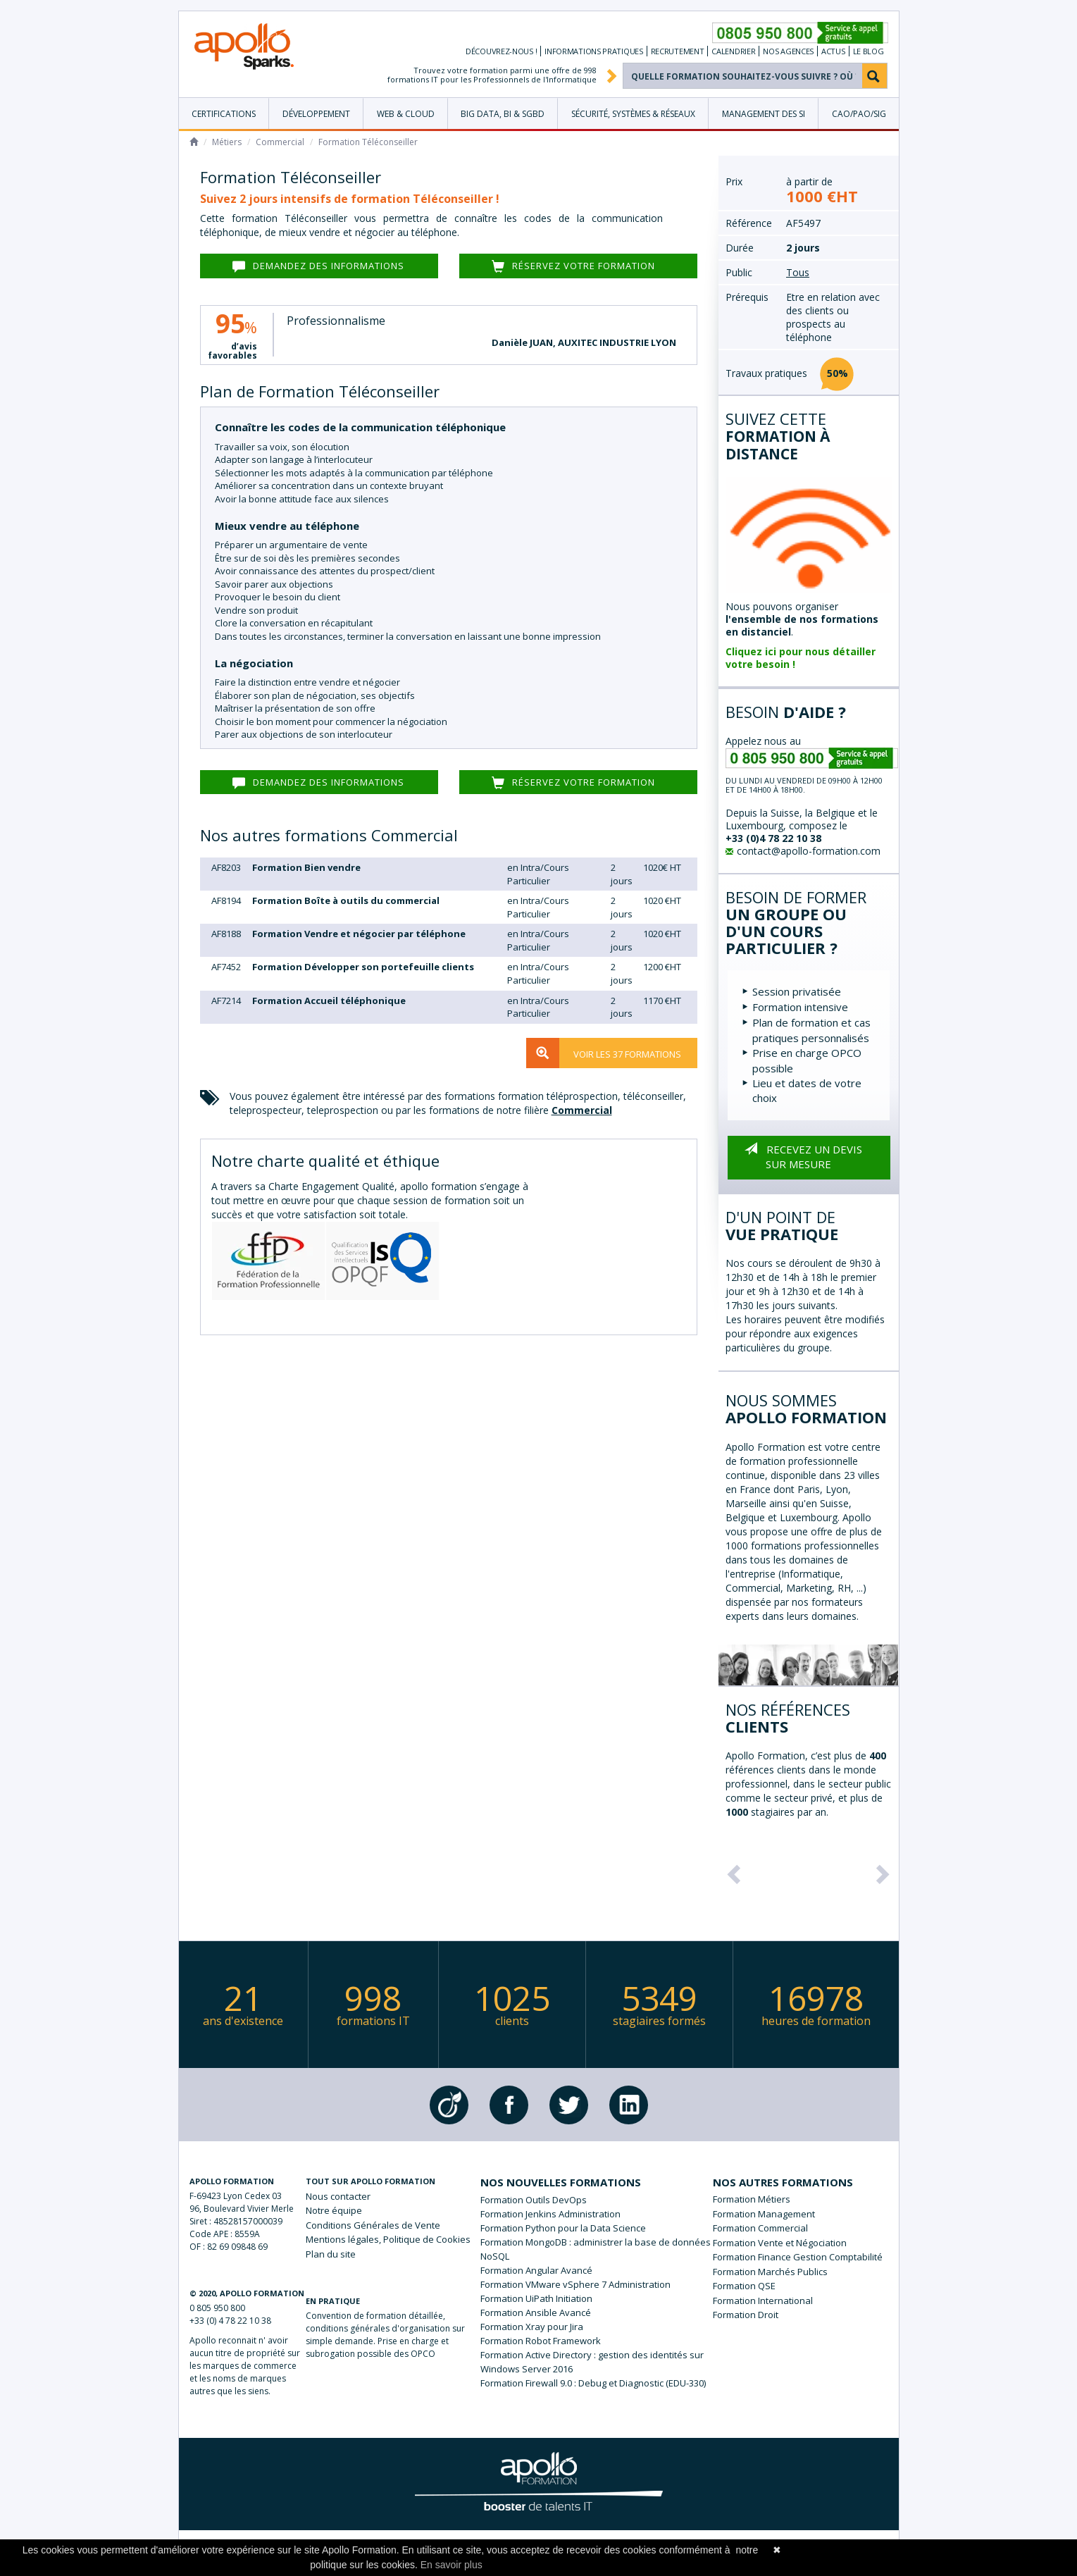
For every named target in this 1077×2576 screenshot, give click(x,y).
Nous (338, 2196)
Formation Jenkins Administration (550, 2213)
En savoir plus (452, 2564)
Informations (593, 51)
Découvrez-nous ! (501, 51)
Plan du (331, 2254)
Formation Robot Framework (540, 2340)
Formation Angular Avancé (536, 2270)
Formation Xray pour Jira (531, 2326)
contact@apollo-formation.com (803, 850)
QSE (767, 2285)
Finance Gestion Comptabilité (820, 2256)
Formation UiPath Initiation (536, 2298)
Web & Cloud (406, 114)
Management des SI (763, 114)
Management (786, 2213)
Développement (316, 114)
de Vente (373, 2225)
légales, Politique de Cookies (388, 2239)
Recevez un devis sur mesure (800, 1153)
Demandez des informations (318, 266)
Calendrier (733, 51)
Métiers (227, 142)
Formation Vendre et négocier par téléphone (359, 933)
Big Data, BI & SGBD (502, 114)
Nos (788, 51)
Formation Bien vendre (306, 867)
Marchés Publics (793, 2271)
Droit (768, 2314)
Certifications (224, 114)
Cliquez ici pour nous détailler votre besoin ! (801, 658)
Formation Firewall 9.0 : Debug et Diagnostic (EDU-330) (593, 2383)
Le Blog (868, 51)
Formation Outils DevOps (533, 2199)
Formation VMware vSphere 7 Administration (575, 2284)
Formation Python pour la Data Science (563, 2228)
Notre (334, 2210)
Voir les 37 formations (603, 1053)
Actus (833, 51)
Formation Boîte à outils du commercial (346, 900)
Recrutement (677, 51)
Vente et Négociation (802, 2242)
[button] (731, 1870)
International (785, 2300)
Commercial (280, 142)
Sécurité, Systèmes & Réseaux (633, 114)
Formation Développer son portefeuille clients (363, 966)
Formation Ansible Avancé (535, 2312)
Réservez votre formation (573, 266)
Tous (797, 272)
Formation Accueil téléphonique (329, 1000)
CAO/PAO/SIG (859, 114)
